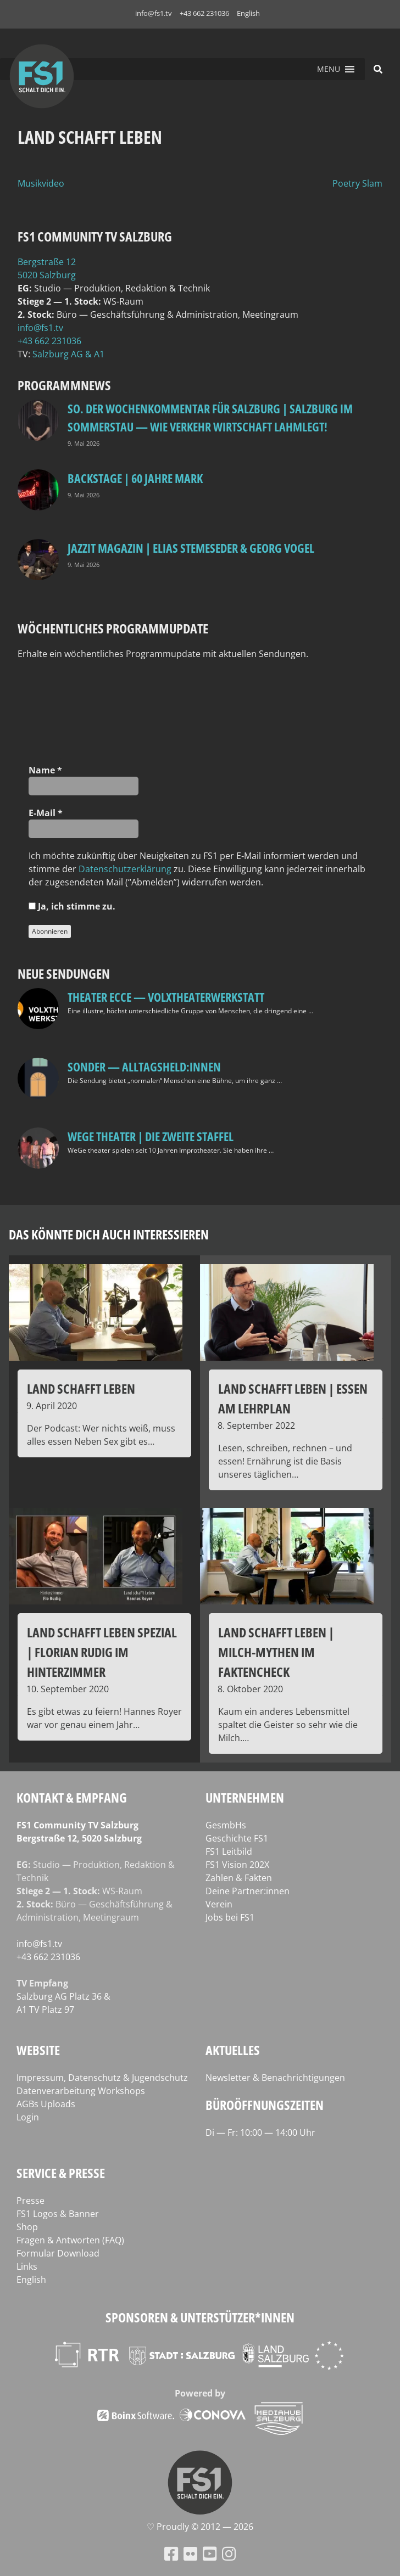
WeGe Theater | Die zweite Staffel (151, 1136)
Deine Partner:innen (247, 1891)
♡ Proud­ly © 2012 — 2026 (200, 2527)
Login (27, 2117)
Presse (30, 2201)
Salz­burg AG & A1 (68, 354)
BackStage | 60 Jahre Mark (135, 478)
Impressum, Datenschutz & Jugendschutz (102, 2078)
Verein (218, 1904)
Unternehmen (244, 1797)
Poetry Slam (357, 183)
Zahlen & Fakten (238, 1878)
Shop (27, 2227)
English (248, 13)
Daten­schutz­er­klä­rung (125, 869)
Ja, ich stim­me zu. (72, 906)
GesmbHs (225, 1825)
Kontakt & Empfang (71, 1797)
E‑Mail (46, 813)
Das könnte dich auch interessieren (109, 1234)
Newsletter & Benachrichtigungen (275, 2078)
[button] (328, 69)
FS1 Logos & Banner (57, 2214)
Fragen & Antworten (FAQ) (70, 2240)
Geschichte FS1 (236, 1838)
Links (26, 2266)
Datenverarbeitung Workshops (80, 2091)
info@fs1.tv (153, 13)
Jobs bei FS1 (229, 1917)
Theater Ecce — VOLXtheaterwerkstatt (166, 997)
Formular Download (57, 2253)
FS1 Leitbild (228, 1851)
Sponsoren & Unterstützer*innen (200, 2317)
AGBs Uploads (45, 2104)
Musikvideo (41, 183)
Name (45, 770)
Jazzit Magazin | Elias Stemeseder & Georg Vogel (191, 548)
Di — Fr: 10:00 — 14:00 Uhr (260, 2132)
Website (38, 2050)
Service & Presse (60, 2173)
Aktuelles (232, 2050)
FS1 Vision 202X (237, 1865)
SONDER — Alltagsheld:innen (144, 1066)
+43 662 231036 (204, 13)
